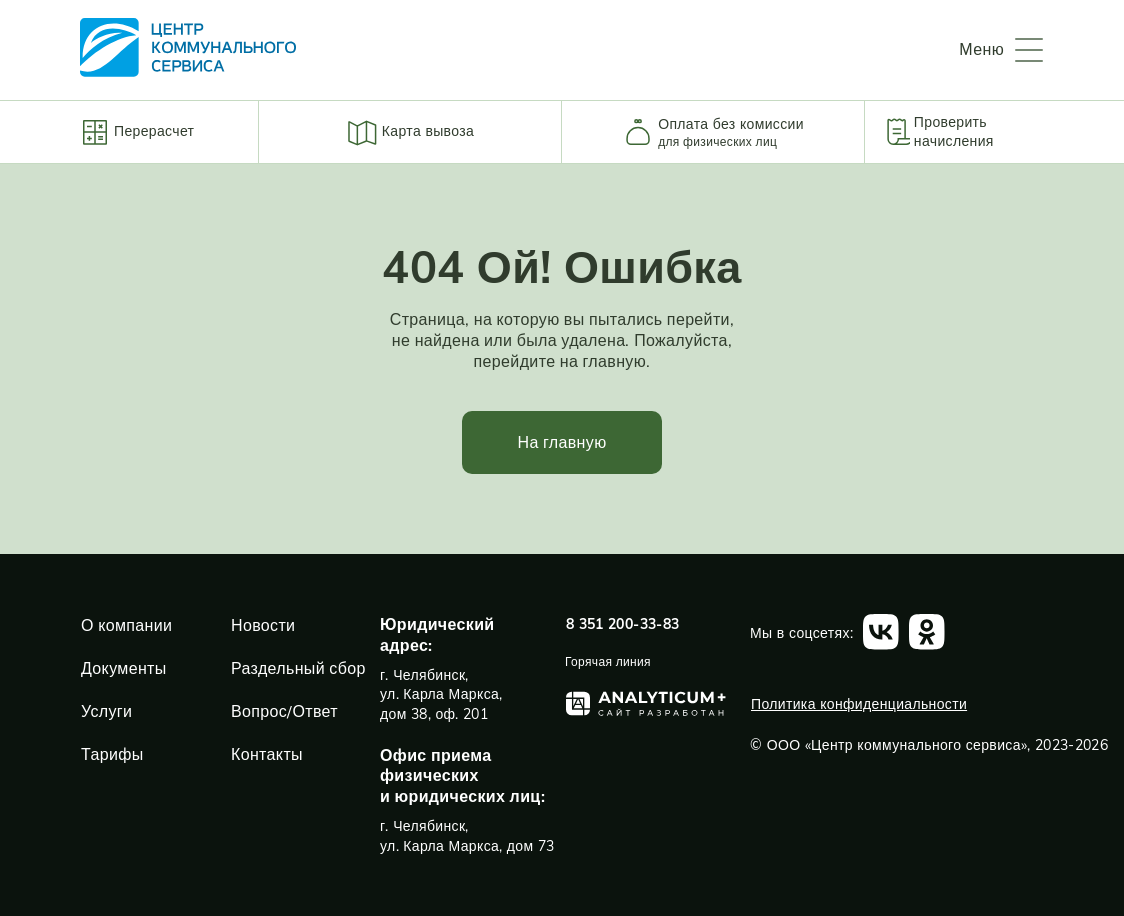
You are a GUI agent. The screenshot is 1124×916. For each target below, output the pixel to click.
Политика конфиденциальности (859, 704)
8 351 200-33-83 (622, 624)
